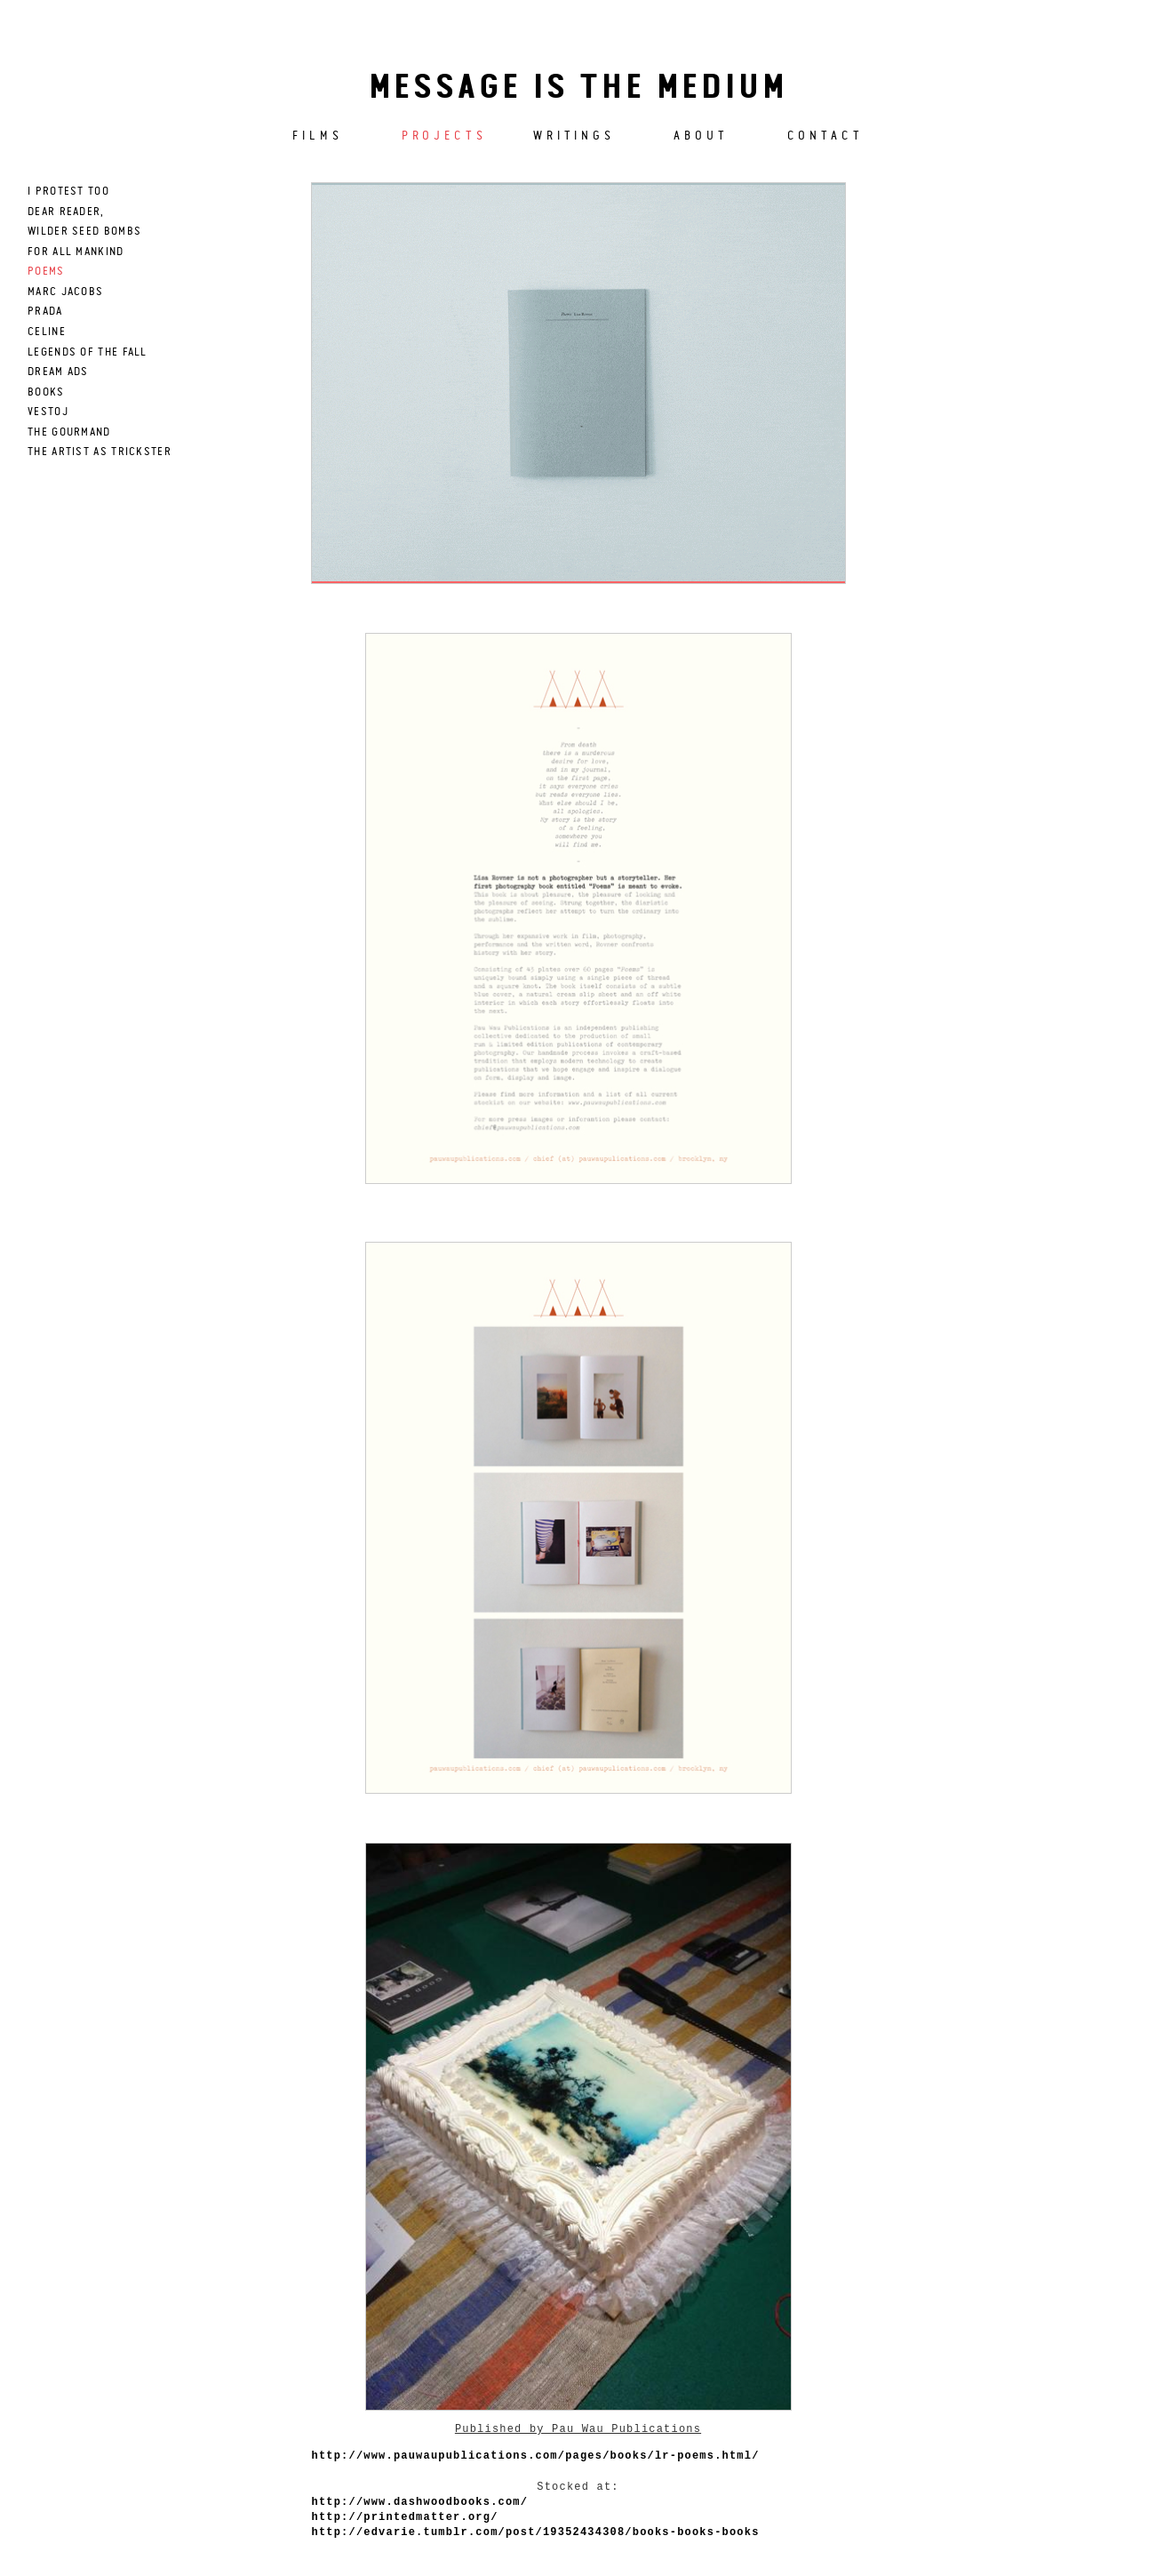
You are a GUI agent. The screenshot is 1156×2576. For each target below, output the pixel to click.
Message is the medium (578, 89)
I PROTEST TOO (68, 191)
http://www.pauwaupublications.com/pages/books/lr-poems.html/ (536, 2456)
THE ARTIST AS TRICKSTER (99, 452)
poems (46, 271)
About (701, 136)
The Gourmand (69, 432)
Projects (444, 136)
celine (47, 332)
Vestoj (48, 412)
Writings (574, 136)
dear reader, (66, 212)
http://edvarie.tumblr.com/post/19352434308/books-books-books (536, 2532)
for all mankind (76, 252)
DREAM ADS (58, 372)
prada (45, 311)
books (46, 392)
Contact (825, 136)
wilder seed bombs (84, 231)
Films (317, 136)
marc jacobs (65, 292)
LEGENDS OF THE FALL (87, 352)
